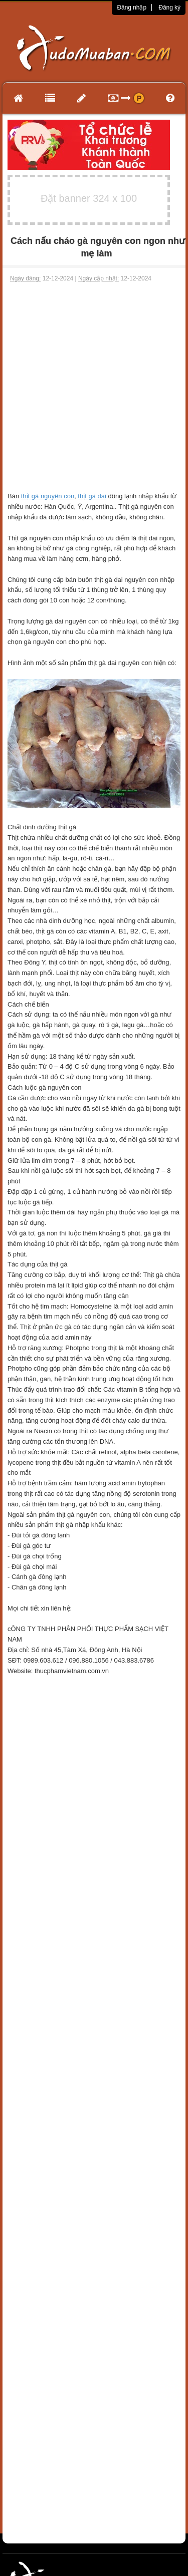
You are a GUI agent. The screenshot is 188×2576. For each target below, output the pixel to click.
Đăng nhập (131, 7)
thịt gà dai (92, 496)
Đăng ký (169, 7)
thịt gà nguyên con (47, 496)
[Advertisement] (94, 382)
